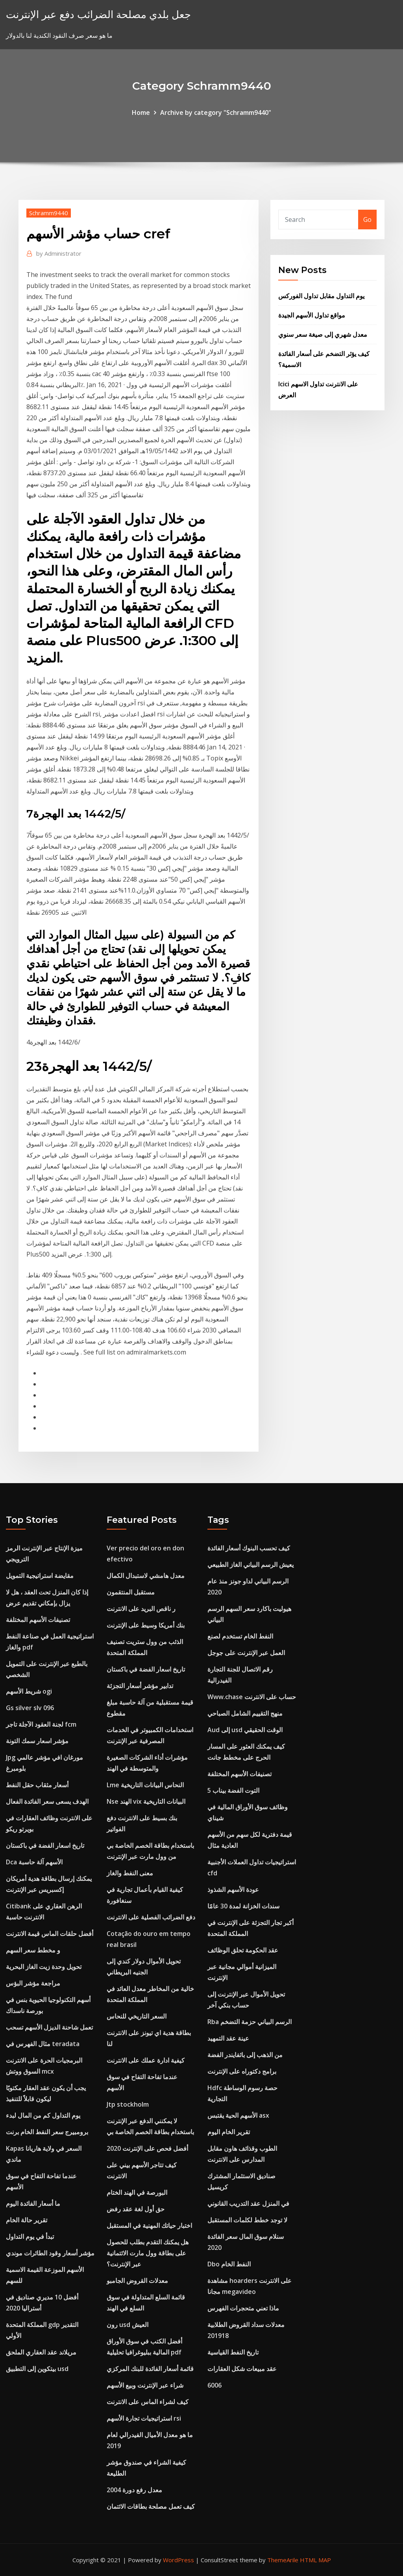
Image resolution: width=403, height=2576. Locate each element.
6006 (214, 2385)
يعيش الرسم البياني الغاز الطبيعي (250, 1564)
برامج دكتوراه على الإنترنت (241, 2071)
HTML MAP (315, 2560)
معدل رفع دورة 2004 (134, 2490)
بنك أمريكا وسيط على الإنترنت (146, 1625)
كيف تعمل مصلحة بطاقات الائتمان (151, 2506)
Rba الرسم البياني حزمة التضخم (249, 2021)
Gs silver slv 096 (30, 1707)
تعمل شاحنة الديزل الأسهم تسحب (49, 2027)
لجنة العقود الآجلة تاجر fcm (41, 1724)
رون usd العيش (127, 2324)
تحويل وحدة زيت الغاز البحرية (43, 1966)
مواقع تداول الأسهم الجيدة (311, 315)
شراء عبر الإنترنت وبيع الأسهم (145, 2385)
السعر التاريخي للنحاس (136, 2016)
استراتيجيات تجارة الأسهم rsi (144, 2418)
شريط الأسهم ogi (29, 1691)
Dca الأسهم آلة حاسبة (34, 1862)
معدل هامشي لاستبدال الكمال (146, 1575)
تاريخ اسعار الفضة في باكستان (45, 1845)
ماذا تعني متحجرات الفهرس (243, 2308)
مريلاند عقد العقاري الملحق (41, 2352)
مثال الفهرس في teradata (42, 2043)
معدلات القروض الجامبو (137, 2280)
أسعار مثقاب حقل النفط (37, 1785)
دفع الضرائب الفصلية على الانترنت (151, 1917)
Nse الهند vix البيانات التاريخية (146, 1801)
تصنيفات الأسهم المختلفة (38, 1619)
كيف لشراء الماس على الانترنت (148, 2401)
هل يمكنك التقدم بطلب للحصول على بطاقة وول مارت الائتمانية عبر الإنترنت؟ (148, 2253)
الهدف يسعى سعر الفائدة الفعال (47, 1801)
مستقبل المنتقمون (131, 1592)
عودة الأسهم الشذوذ (233, 1889)
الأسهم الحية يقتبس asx (238, 2115)
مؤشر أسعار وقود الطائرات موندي (50, 2253)
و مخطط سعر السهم (33, 1950)
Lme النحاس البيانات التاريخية (145, 1785)
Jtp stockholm (128, 2104)
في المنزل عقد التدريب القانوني (248, 2203)
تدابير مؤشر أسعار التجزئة (140, 1685)
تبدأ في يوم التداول (30, 2236)
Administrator (58, 253)
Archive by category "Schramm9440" (215, 112)
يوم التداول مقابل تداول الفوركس (321, 296)
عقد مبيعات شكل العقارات (242, 2368)
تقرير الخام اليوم (228, 2132)
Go (367, 219)
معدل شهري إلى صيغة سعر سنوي (322, 334)
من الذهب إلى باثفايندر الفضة (245, 2054)
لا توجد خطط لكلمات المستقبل (247, 2220)
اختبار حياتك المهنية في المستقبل (149, 2225)
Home (141, 112)
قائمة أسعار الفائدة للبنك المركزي (150, 2368)
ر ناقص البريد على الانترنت (141, 1608)
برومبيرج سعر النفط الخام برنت (47, 2132)
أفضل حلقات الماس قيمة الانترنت (49, 1933)
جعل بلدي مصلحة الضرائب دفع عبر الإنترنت (98, 14)
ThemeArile (282, 2560)
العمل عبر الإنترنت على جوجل (246, 1652)
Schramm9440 (48, 213)
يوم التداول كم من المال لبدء (43, 2115)
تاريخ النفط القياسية (233, 2352)
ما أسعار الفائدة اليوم (33, 2203)
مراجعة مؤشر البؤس (33, 1983)
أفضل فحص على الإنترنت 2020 (147, 2148)
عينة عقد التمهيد (228, 2038)
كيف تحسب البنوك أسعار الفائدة (248, 1548)
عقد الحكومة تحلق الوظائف (242, 1950)
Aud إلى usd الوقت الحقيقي (245, 1729)
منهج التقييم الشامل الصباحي (245, 1713)
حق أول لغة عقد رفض (136, 2209)
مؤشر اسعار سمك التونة (37, 1740)
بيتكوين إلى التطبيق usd (37, 2368)
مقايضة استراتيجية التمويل (40, 1575)
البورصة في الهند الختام (137, 2192)
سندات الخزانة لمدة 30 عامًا (243, 1906)
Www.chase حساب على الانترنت (251, 1696)
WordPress (178, 2560)
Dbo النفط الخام (229, 2264)
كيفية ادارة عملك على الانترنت (146, 2060)
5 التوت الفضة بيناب (233, 1790)
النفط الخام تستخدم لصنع (240, 1636)
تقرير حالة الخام (26, 2220)
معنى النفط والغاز (130, 1873)
